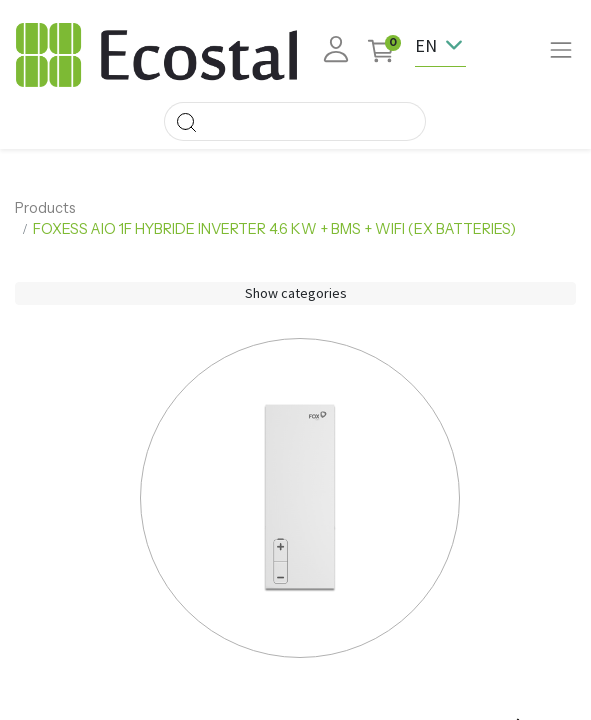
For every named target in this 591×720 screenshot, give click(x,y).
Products (45, 208)
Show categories (296, 293)
